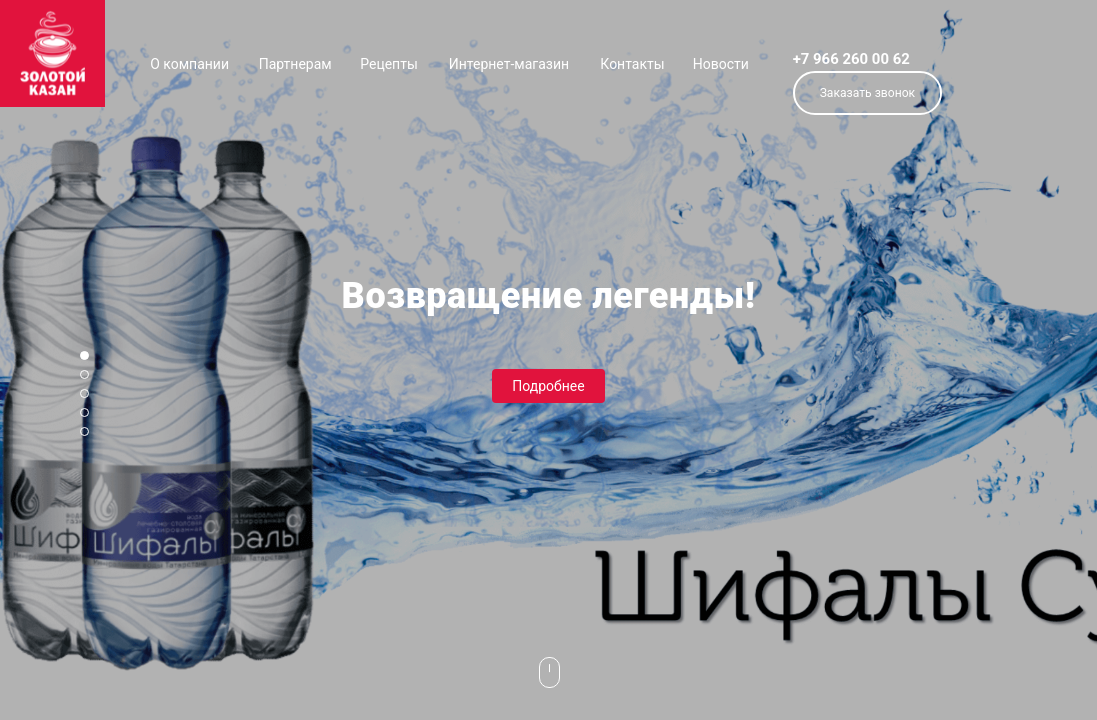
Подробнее (548, 386)
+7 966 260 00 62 (851, 59)
